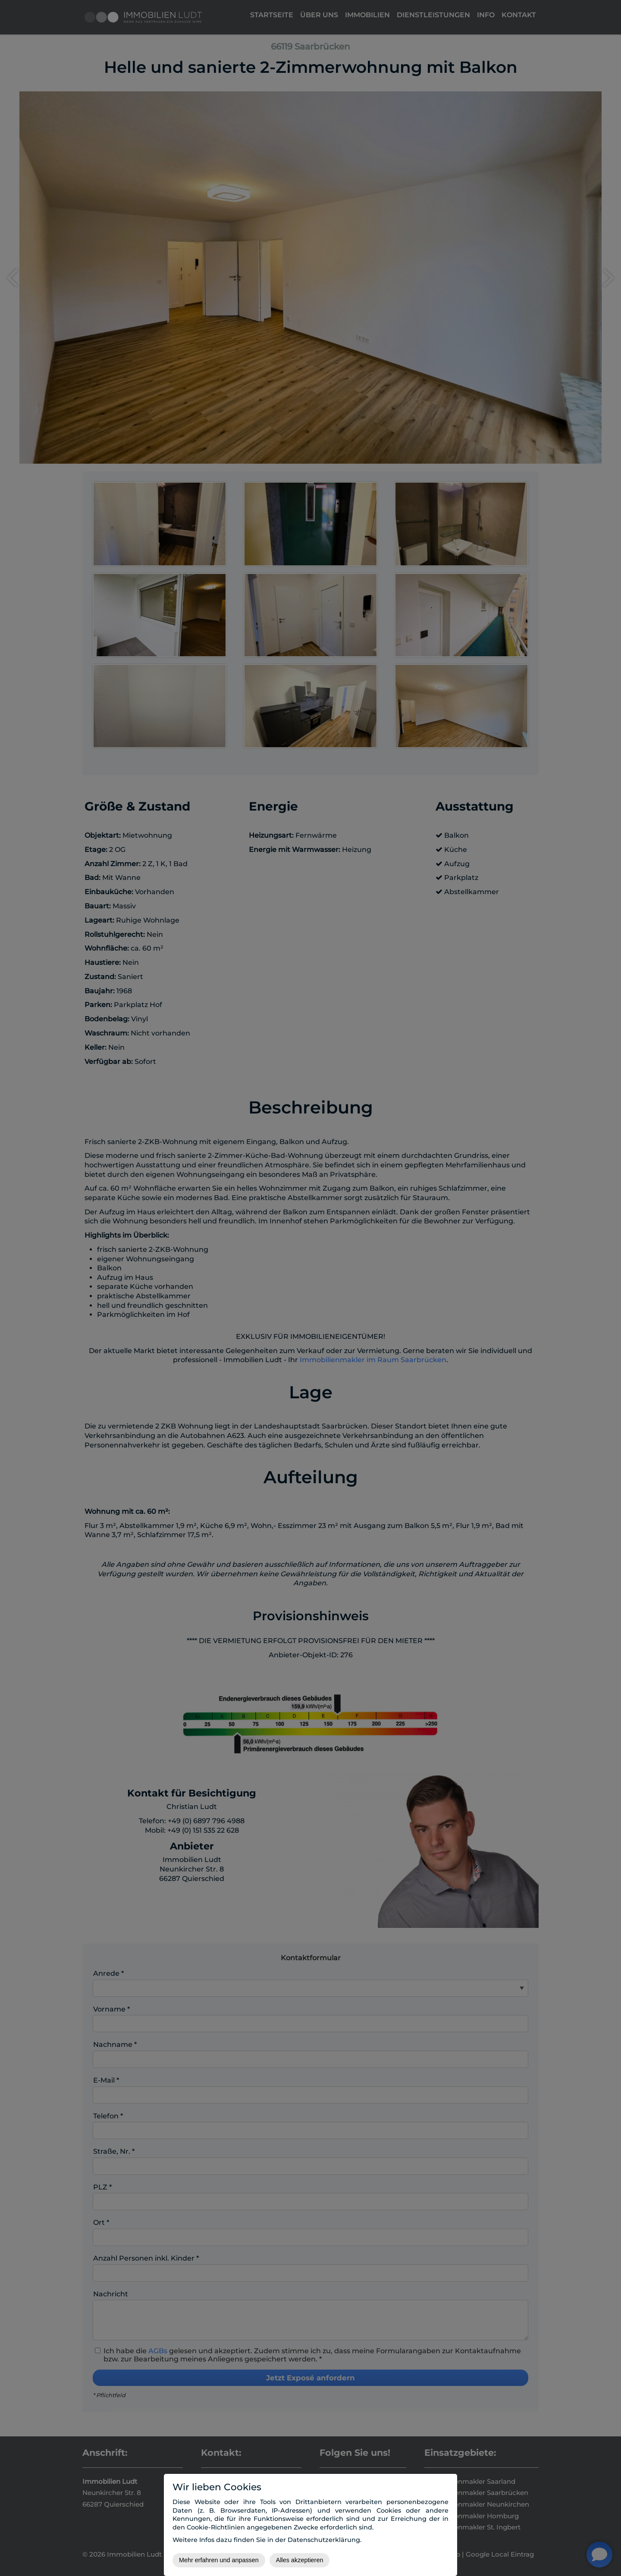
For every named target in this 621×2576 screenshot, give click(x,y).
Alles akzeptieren (299, 2560)
